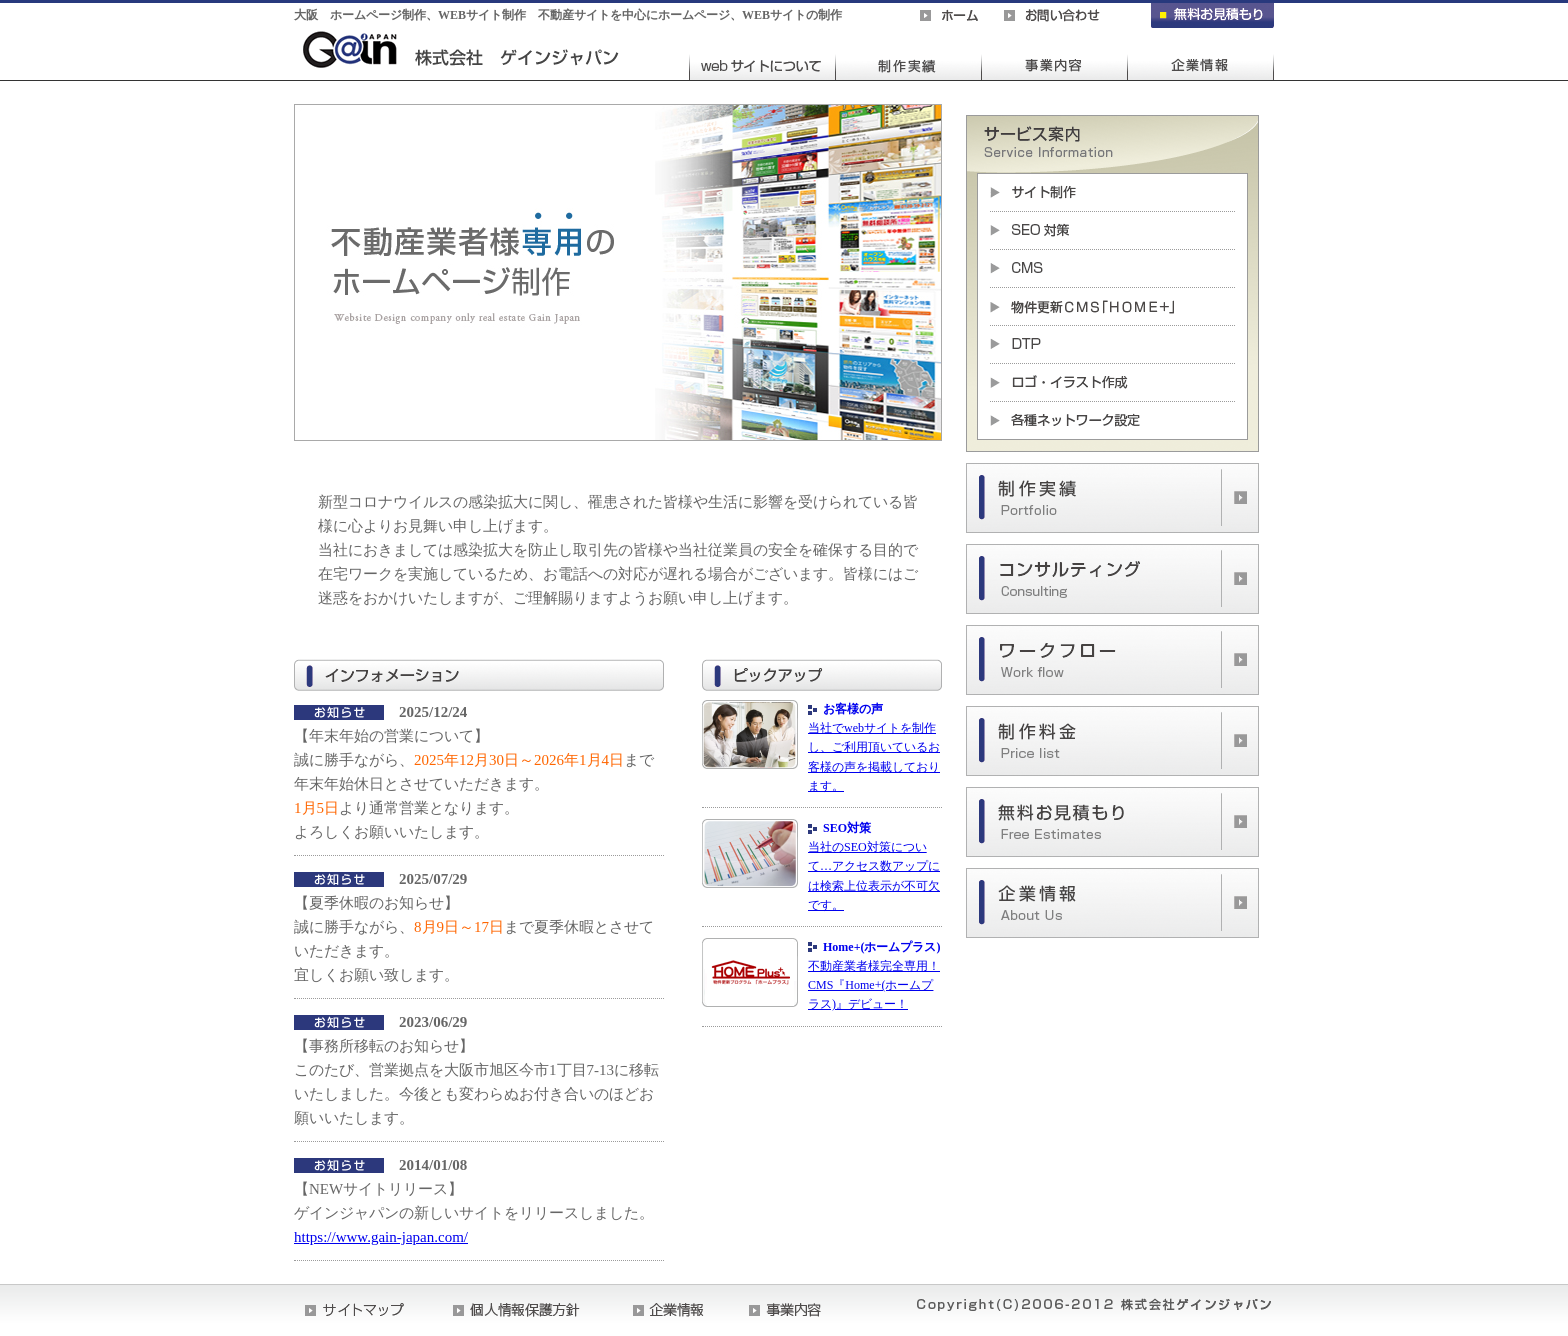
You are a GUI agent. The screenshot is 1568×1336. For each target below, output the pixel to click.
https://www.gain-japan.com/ (381, 1237)
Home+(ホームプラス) (882, 947)
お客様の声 (853, 709)
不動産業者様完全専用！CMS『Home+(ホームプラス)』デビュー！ (874, 985)
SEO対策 (847, 828)
